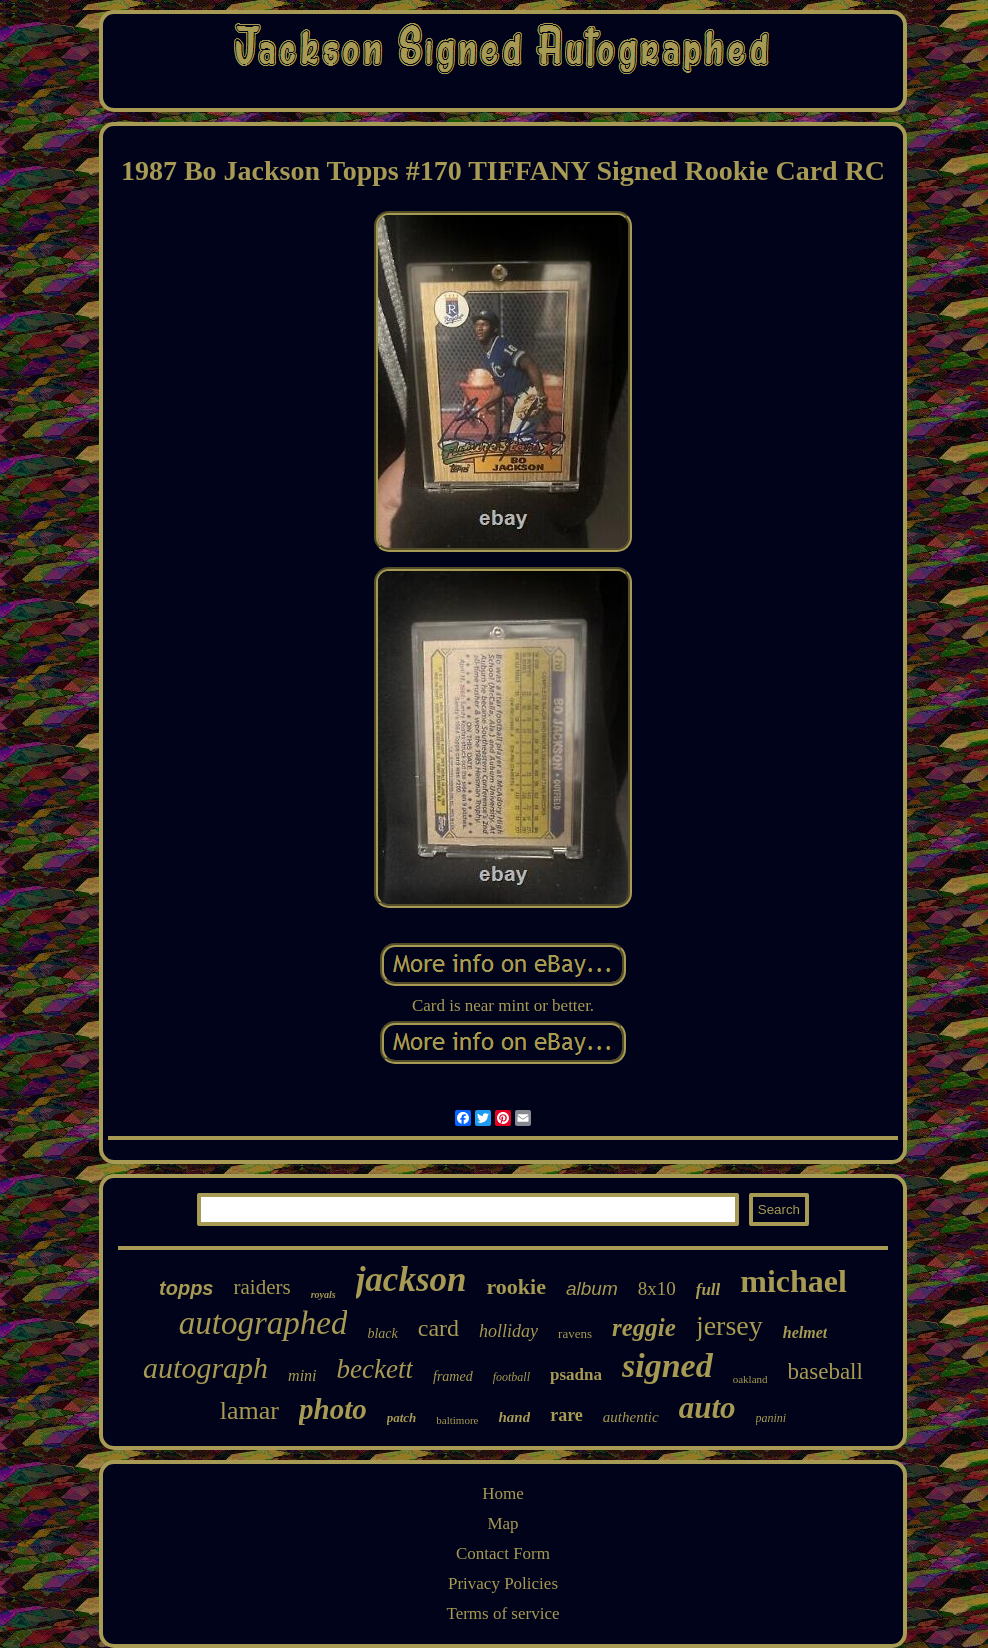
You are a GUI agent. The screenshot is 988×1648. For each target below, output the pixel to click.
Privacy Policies (503, 1583)
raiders (261, 1287)
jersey (729, 1325)
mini (302, 1375)
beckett (375, 1369)
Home (503, 1493)
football (511, 1377)
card (438, 1328)
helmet (805, 1332)
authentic (631, 1417)
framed (453, 1376)
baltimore (457, 1420)
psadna (576, 1374)
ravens (575, 1333)
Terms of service (502, 1613)
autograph (205, 1367)
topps (186, 1288)
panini (771, 1418)
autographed (263, 1323)
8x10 (657, 1288)
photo (333, 1409)
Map (502, 1523)
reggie (644, 1327)
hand (514, 1417)
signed (667, 1365)
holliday (508, 1331)
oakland (750, 1379)
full (708, 1289)
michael (793, 1281)
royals (323, 1294)
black (382, 1333)
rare (566, 1415)
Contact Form (503, 1553)
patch (402, 1417)
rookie (515, 1286)
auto (707, 1407)
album (592, 1288)
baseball (825, 1371)
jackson (411, 1279)
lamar (249, 1410)
